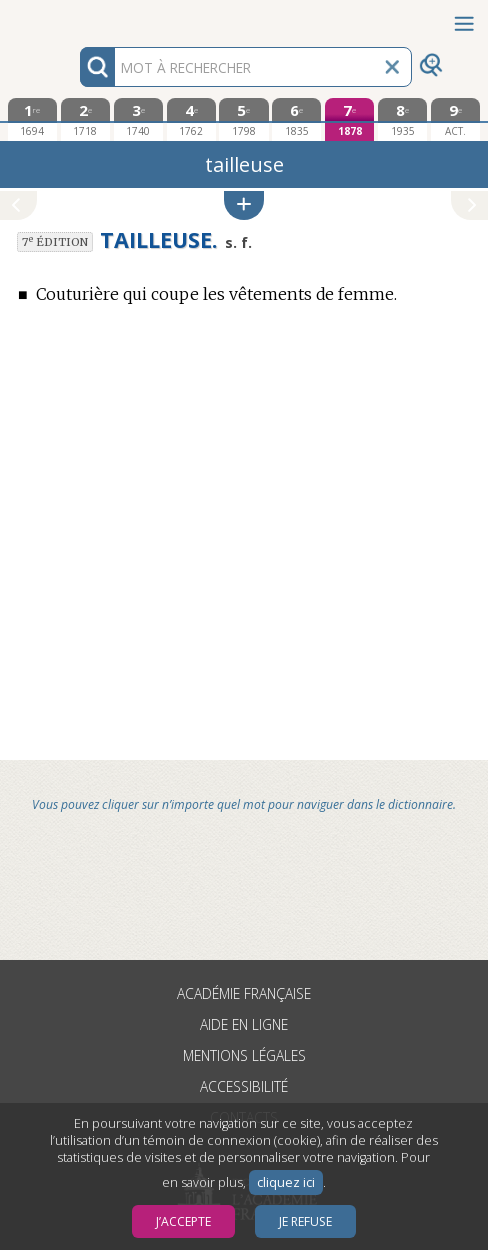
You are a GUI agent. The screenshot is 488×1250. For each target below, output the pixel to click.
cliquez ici (286, 1182)
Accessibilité (244, 1086)
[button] (244, 205)
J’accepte (183, 1221)
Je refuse (305, 1221)
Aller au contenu (78, 17)
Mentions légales (244, 1055)
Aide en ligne (244, 1024)
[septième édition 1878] (349, 119)
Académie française (244, 993)
